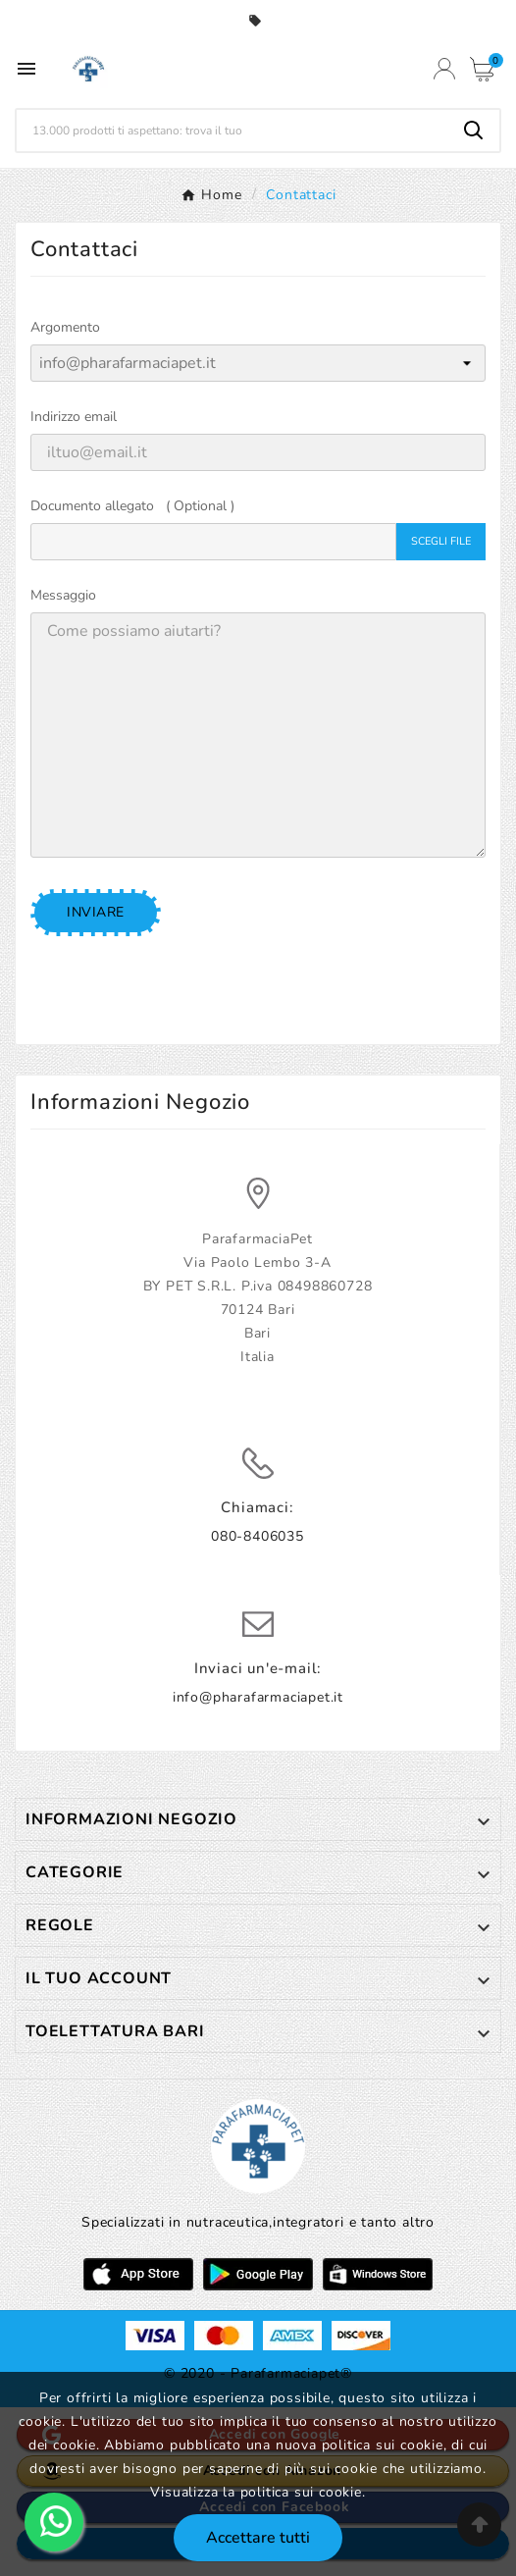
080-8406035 (257, 1536)
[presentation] (213, 975)
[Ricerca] (232, 130)
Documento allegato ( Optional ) (132, 506)
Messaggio (63, 595)
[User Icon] (444, 68)
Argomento (65, 327)
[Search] (474, 130)
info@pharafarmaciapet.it (258, 1697)
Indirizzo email (73, 416)
